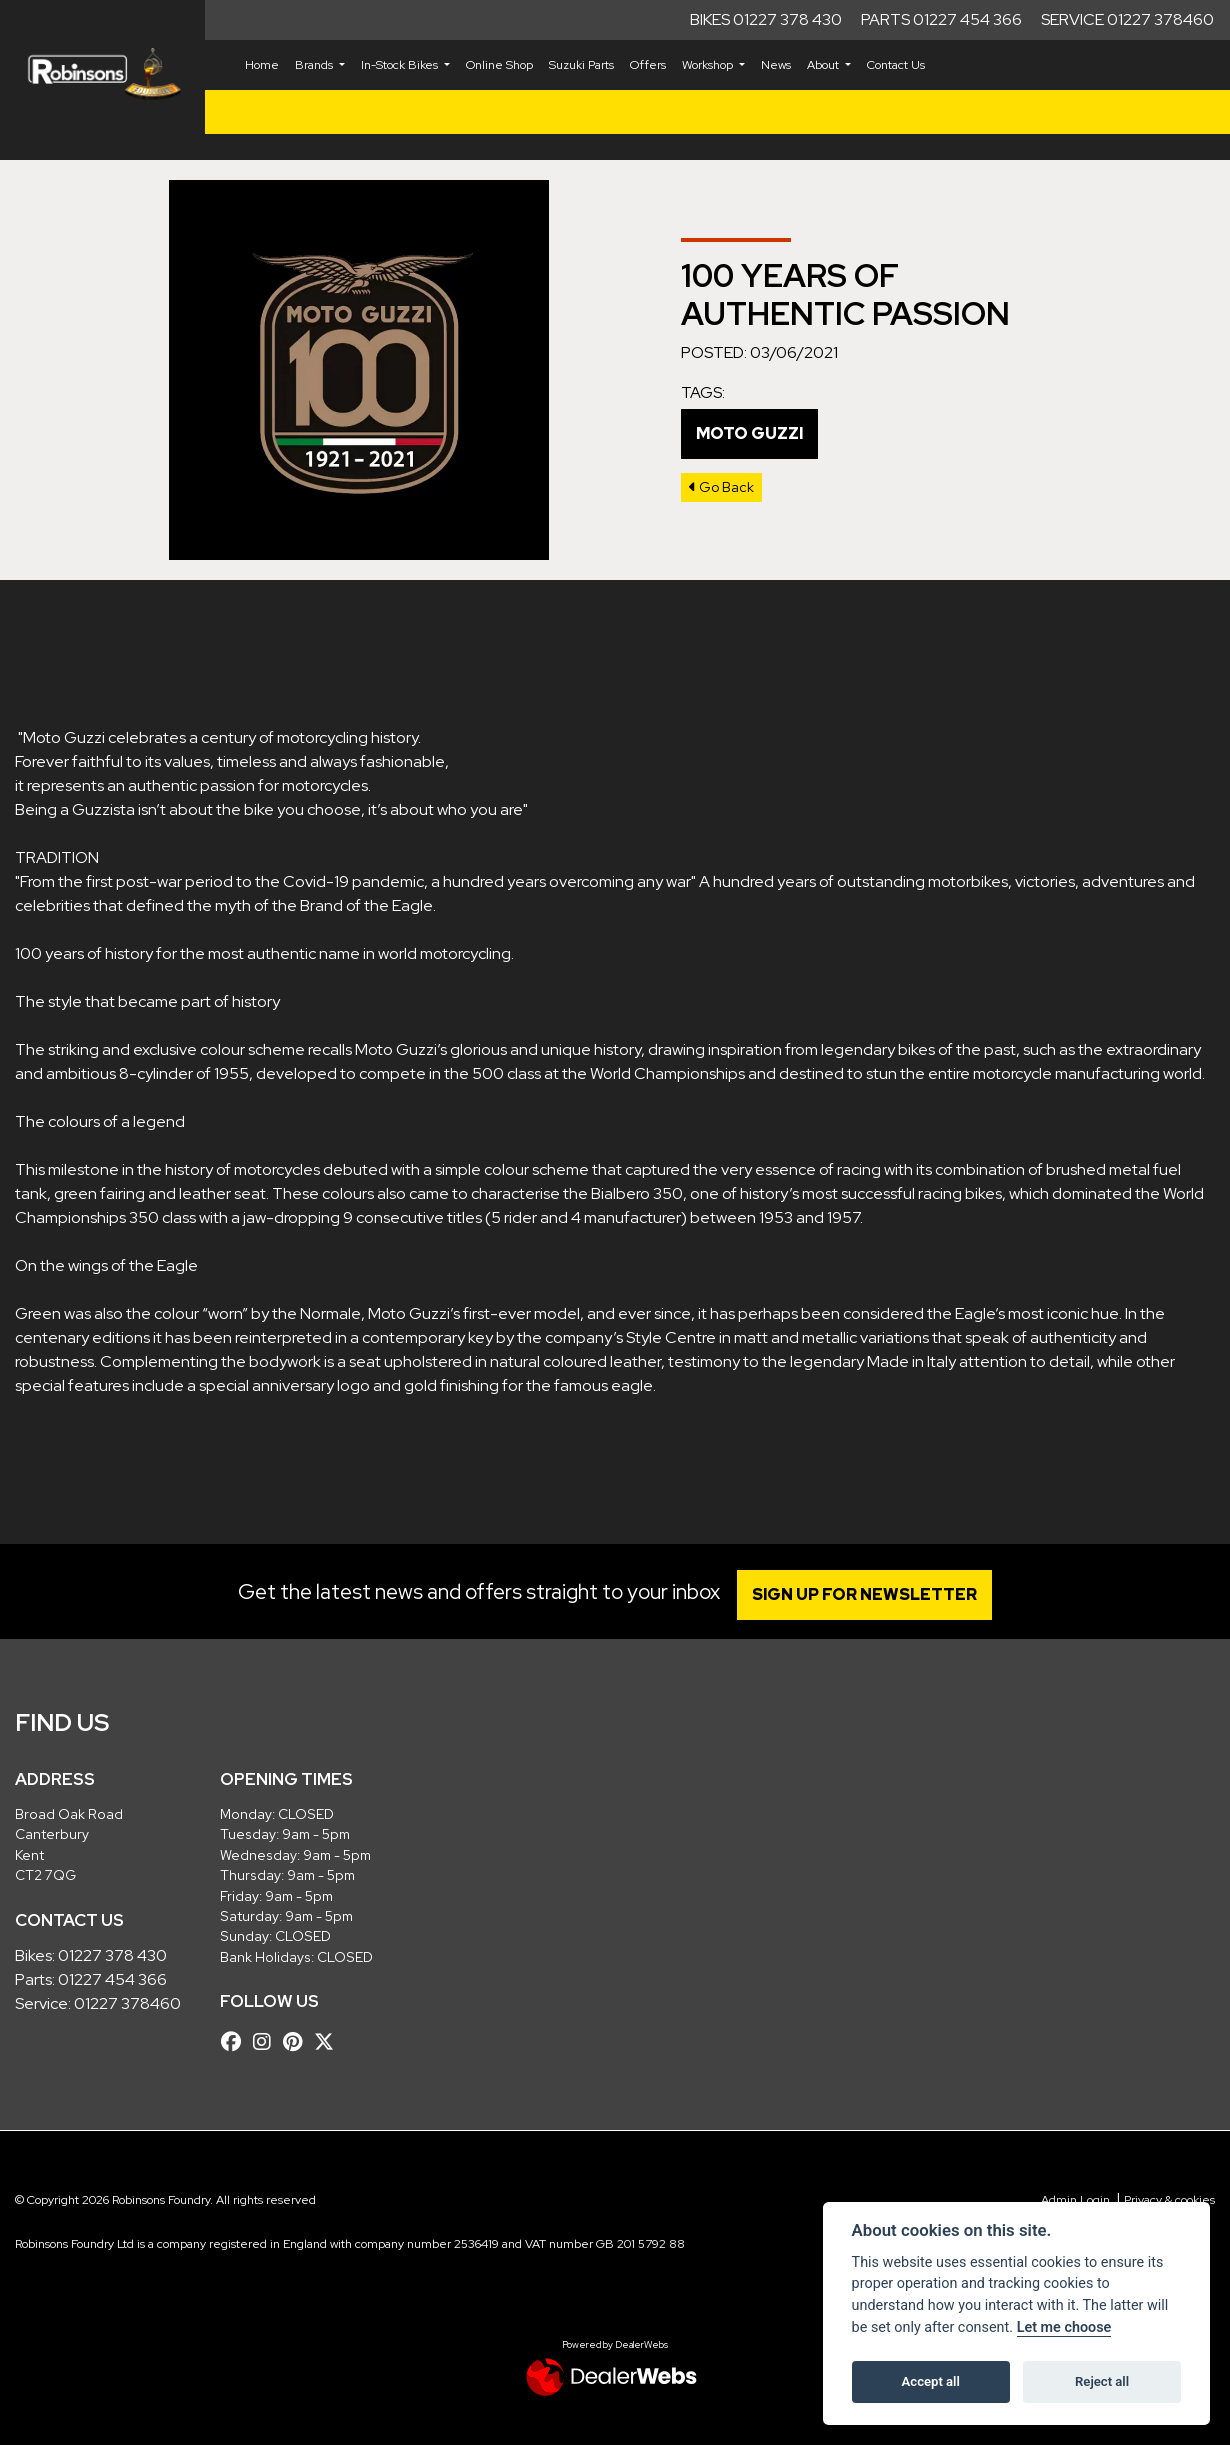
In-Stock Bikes (401, 65)
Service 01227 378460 (1127, 19)
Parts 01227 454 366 (941, 19)
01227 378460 (127, 2003)
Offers (648, 65)
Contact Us (896, 65)
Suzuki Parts (581, 65)
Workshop (709, 65)
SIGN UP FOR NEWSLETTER (869, 1594)
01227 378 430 (112, 1955)
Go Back (721, 487)
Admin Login (1075, 2200)
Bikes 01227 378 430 (766, 19)
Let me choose (1064, 2327)
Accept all (931, 2381)
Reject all (1102, 2381)
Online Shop (499, 65)
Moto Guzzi (749, 433)
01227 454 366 (112, 1979)
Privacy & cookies (1169, 2200)
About (824, 65)
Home (262, 65)
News (776, 65)
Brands (315, 65)
